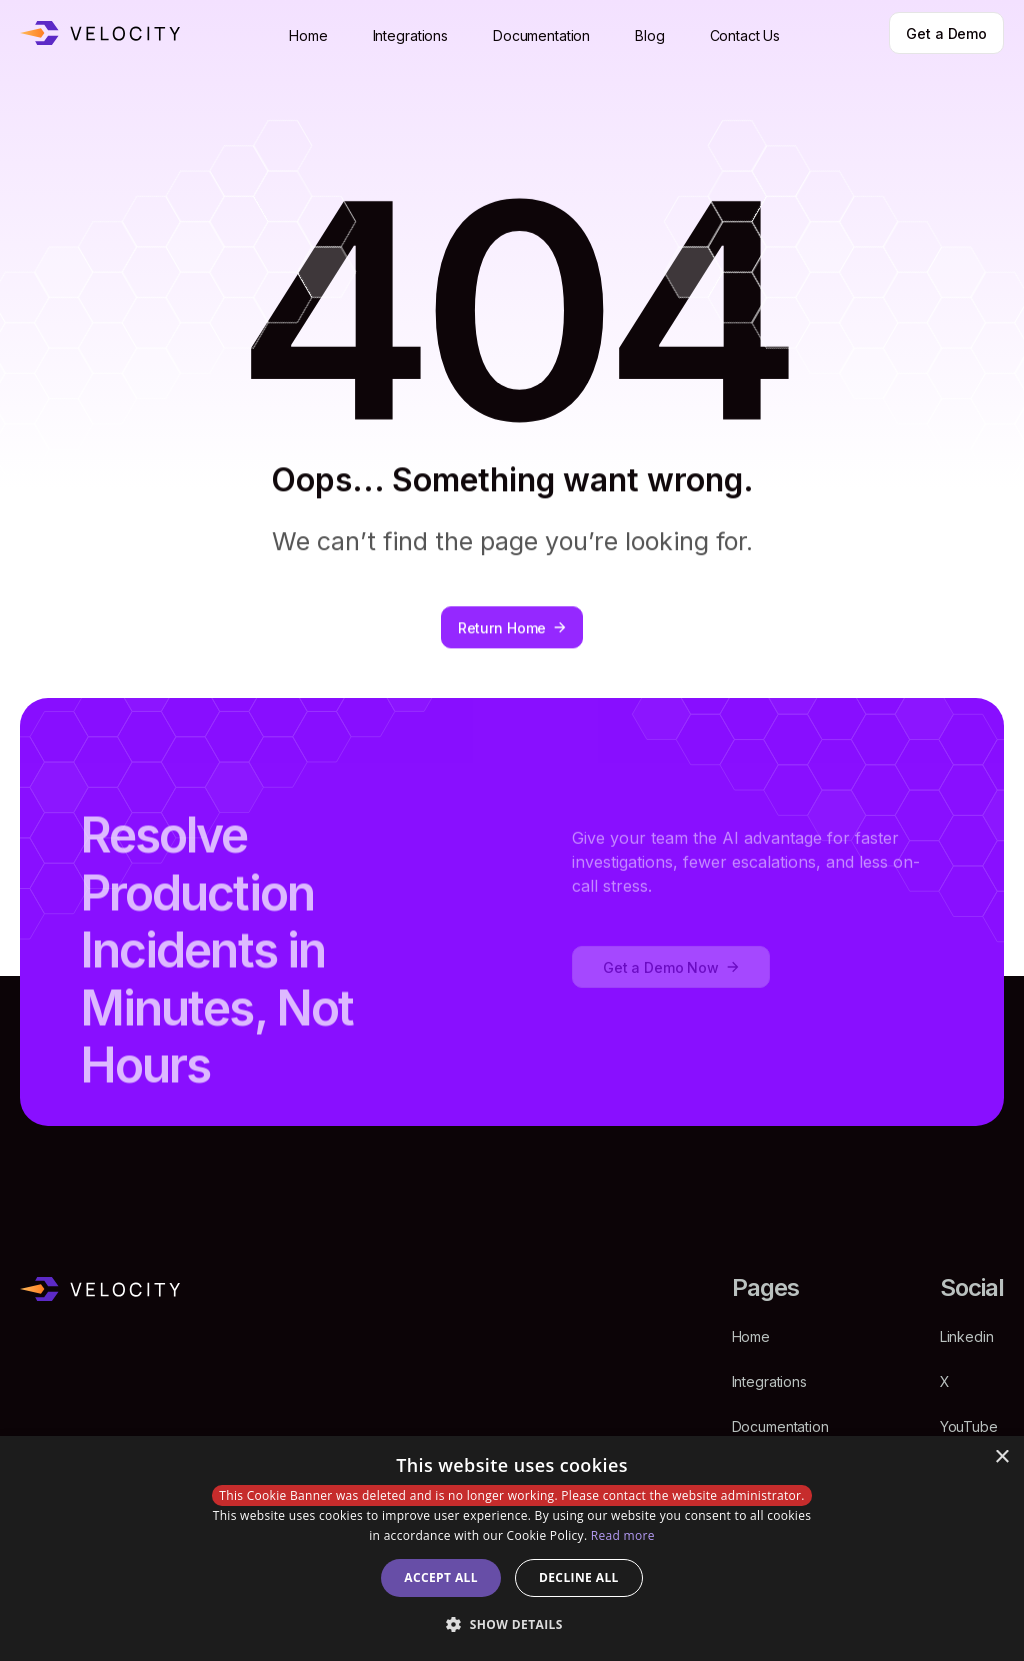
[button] (512, 1624)
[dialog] (512, 1548)
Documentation (541, 35)
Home (308, 35)
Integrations (410, 35)
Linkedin (967, 1336)
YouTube (969, 1426)
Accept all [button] (441, 1577)
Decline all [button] (579, 1577)
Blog (649, 35)
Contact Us (745, 35)
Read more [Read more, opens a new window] (623, 1535)
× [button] (1001, 1457)
